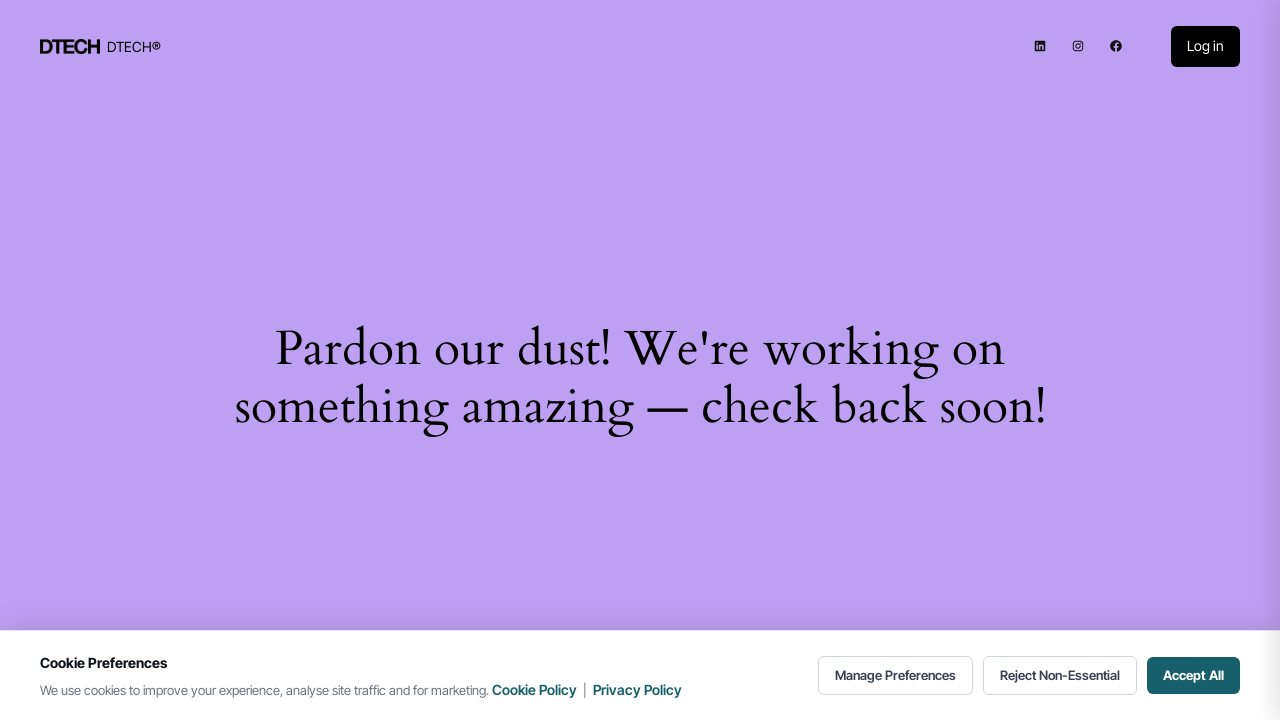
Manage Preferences (895, 675)
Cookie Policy (534, 689)
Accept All (1193, 675)
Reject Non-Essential (1060, 675)
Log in (1205, 45)
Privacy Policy (637, 689)
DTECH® (134, 46)
